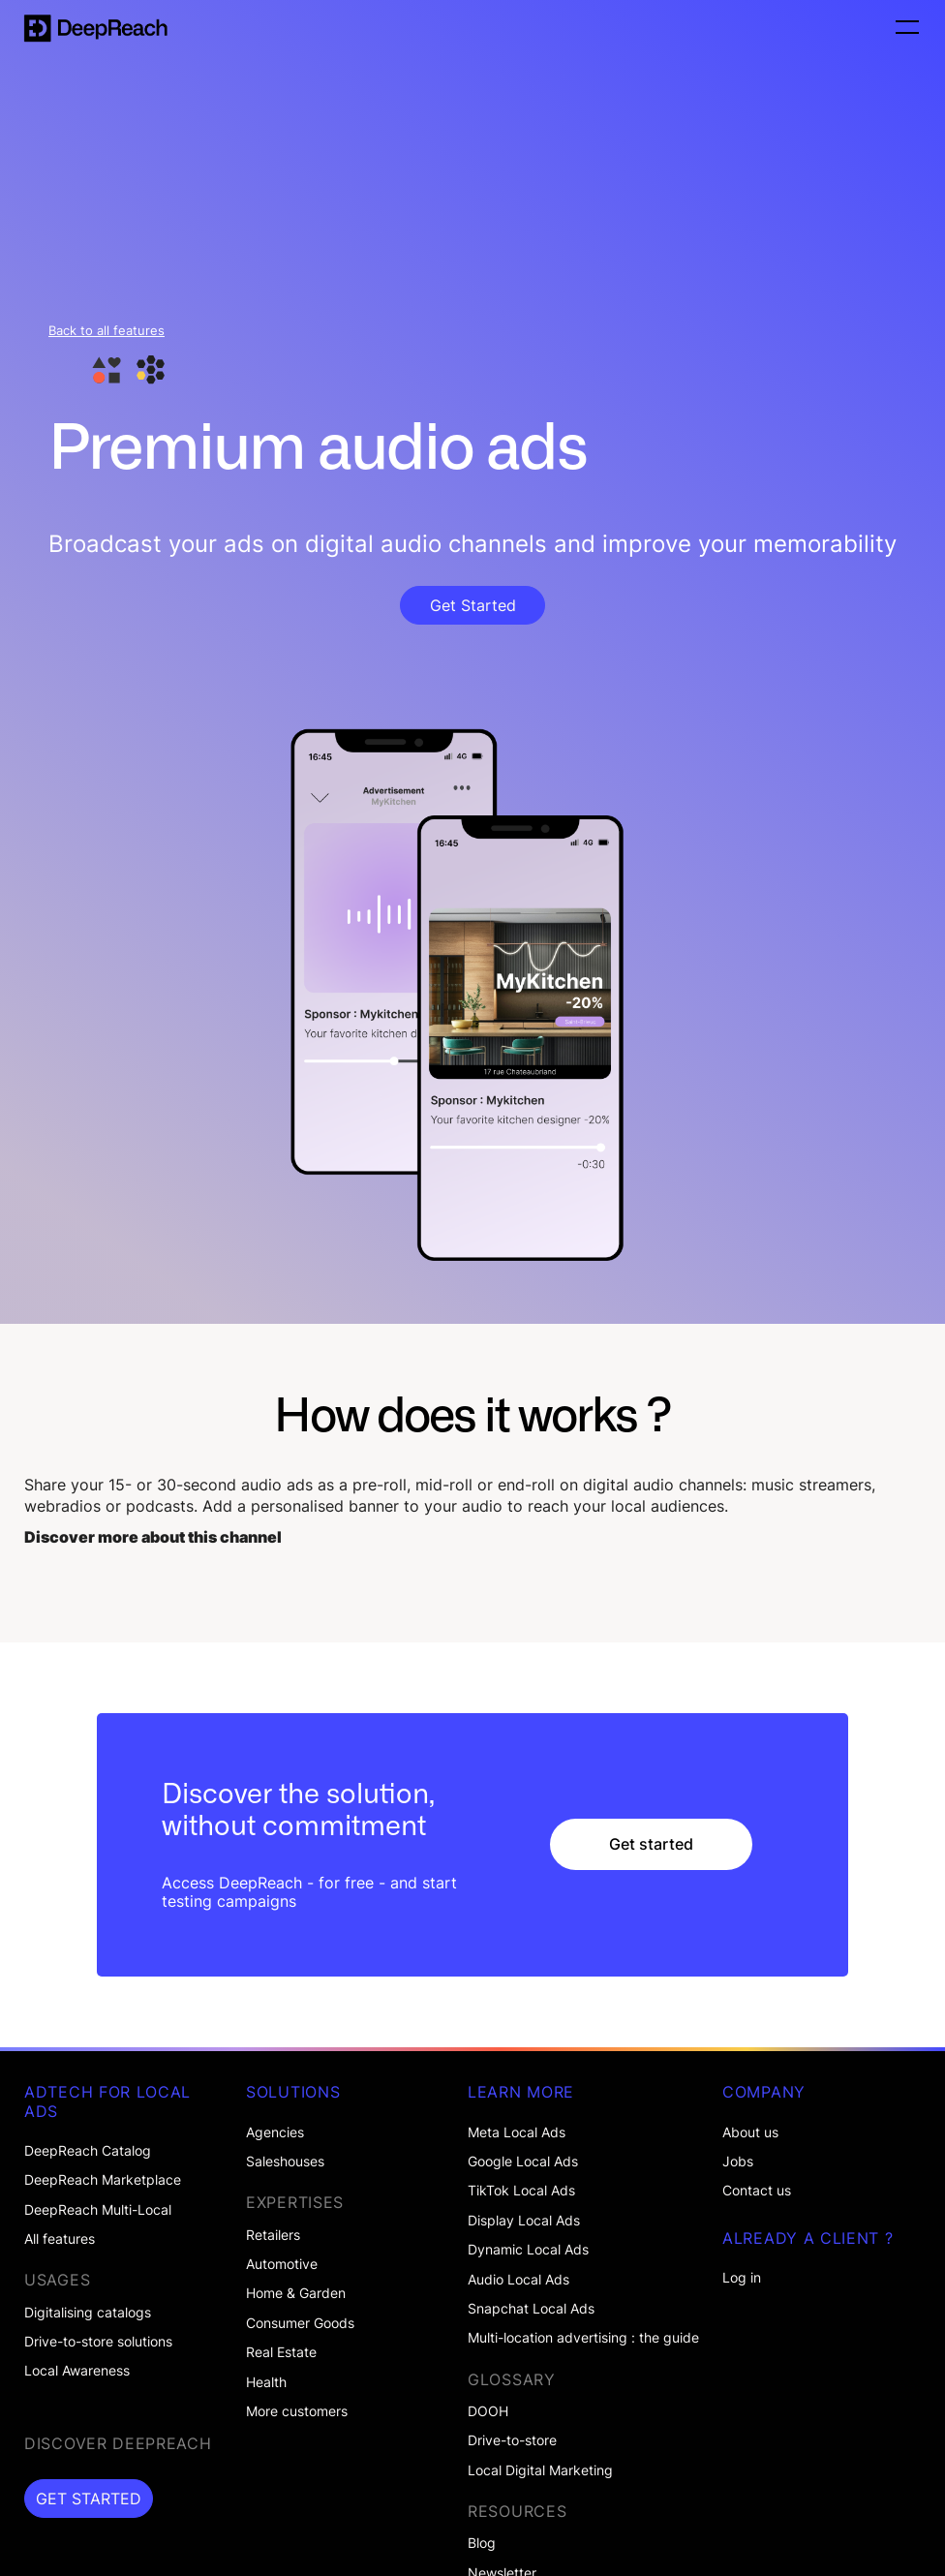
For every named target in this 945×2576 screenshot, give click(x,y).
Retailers (273, 2235)
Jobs (737, 2161)
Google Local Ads (523, 2161)
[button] (904, 28)
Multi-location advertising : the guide (583, 2338)
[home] (96, 28)
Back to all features (106, 330)
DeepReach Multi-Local (97, 2210)
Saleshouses (285, 2161)
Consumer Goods (300, 2323)
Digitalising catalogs (87, 2312)
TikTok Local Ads (521, 2190)
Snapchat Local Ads (531, 2308)
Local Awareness (77, 2370)
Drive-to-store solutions (98, 2341)
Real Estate (281, 2352)
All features (59, 2239)
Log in (741, 2278)
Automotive (282, 2264)
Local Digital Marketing (540, 2470)
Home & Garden (296, 2293)
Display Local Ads (524, 2220)
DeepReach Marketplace (102, 2180)
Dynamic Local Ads (528, 2249)
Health (266, 2382)
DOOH (488, 2411)
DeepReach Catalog (87, 2151)
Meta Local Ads (516, 2132)
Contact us (756, 2190)
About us (750, 2132)
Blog (482, 2543)
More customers (297, 2411)
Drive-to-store (512, 2440)
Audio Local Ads (518, 2279)
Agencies (275, 2132)
